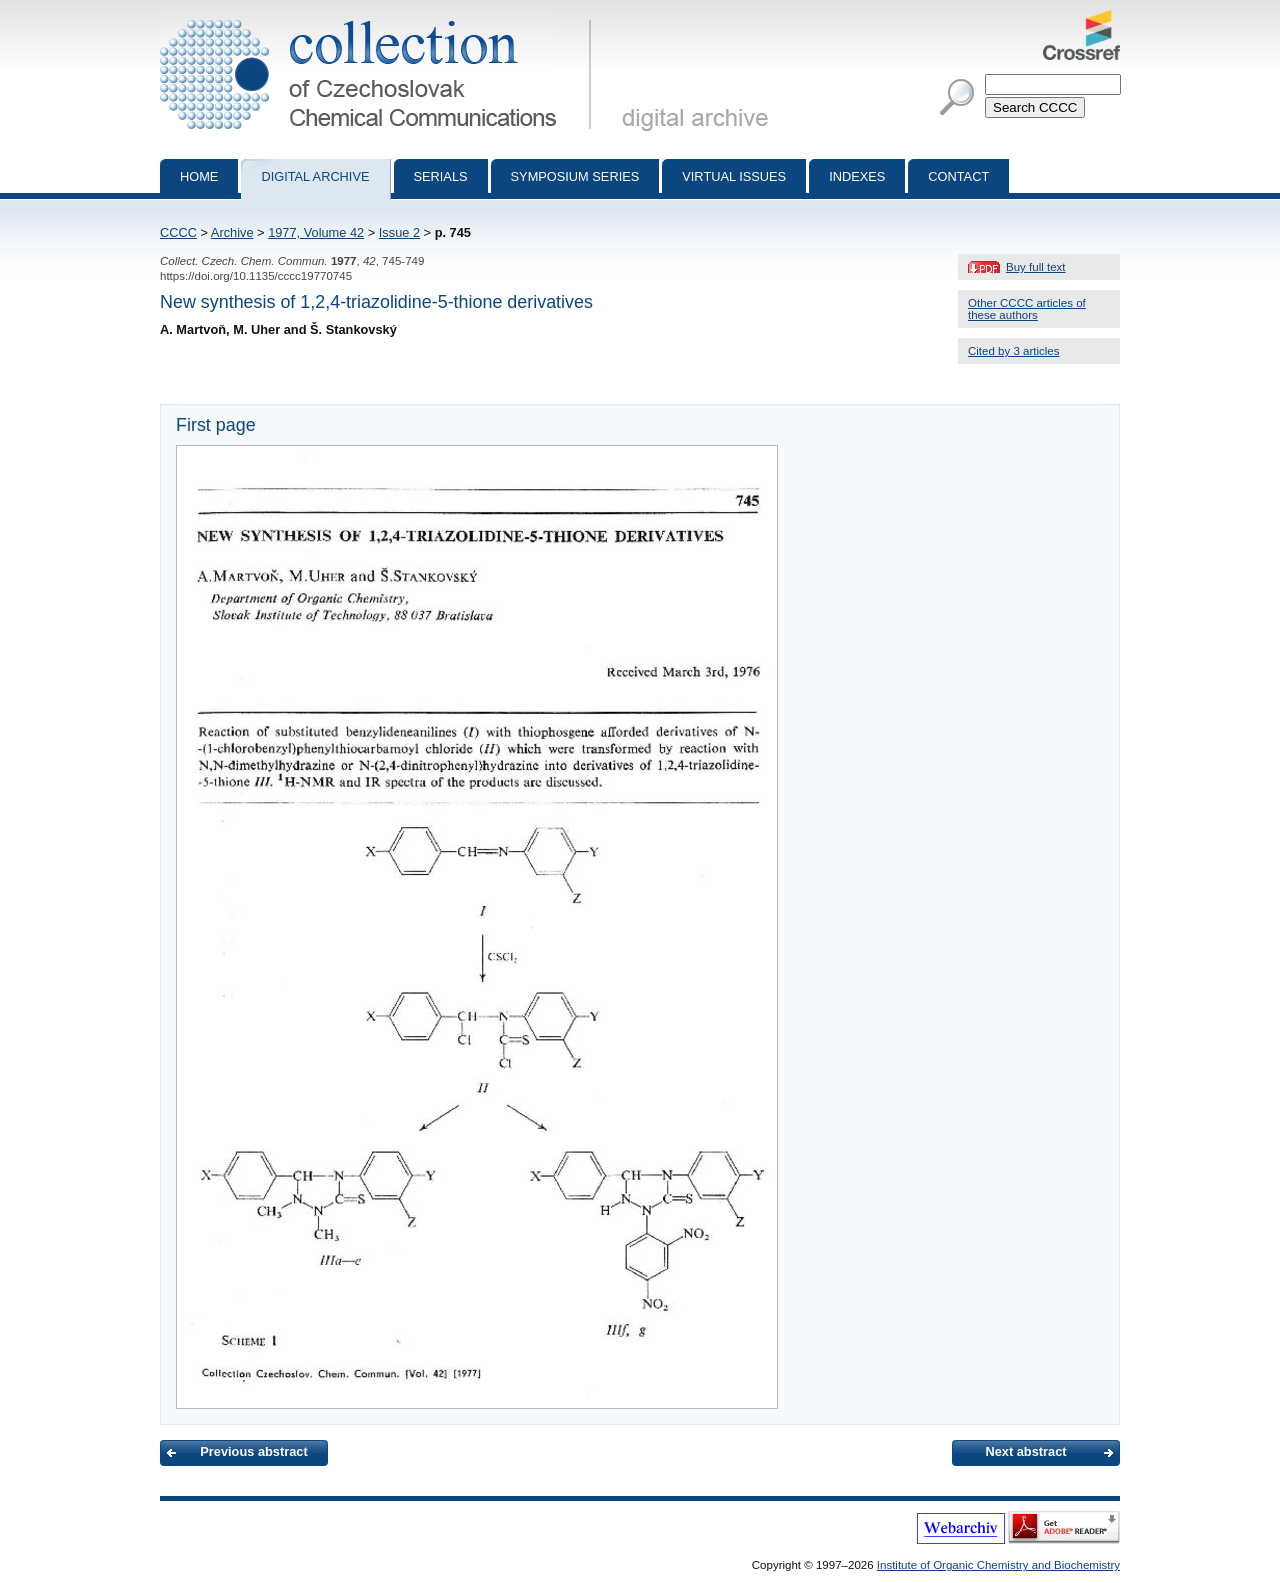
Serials (441, 176)
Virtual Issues (734, 176)
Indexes (857, 176)
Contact (958, 176)
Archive (232, 232)
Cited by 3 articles (1014, 351)
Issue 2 (399, 232)
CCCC (178, 232)
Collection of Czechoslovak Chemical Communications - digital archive (379, 18)
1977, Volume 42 (316, 232)
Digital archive (315, 176)
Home (199, 176)
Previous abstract (253, 1451)
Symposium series (575, 176)
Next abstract (1025, 1451)
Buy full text (1036, 267)
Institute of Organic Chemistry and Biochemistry (998, 1565)
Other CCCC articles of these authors (1027, 309)
